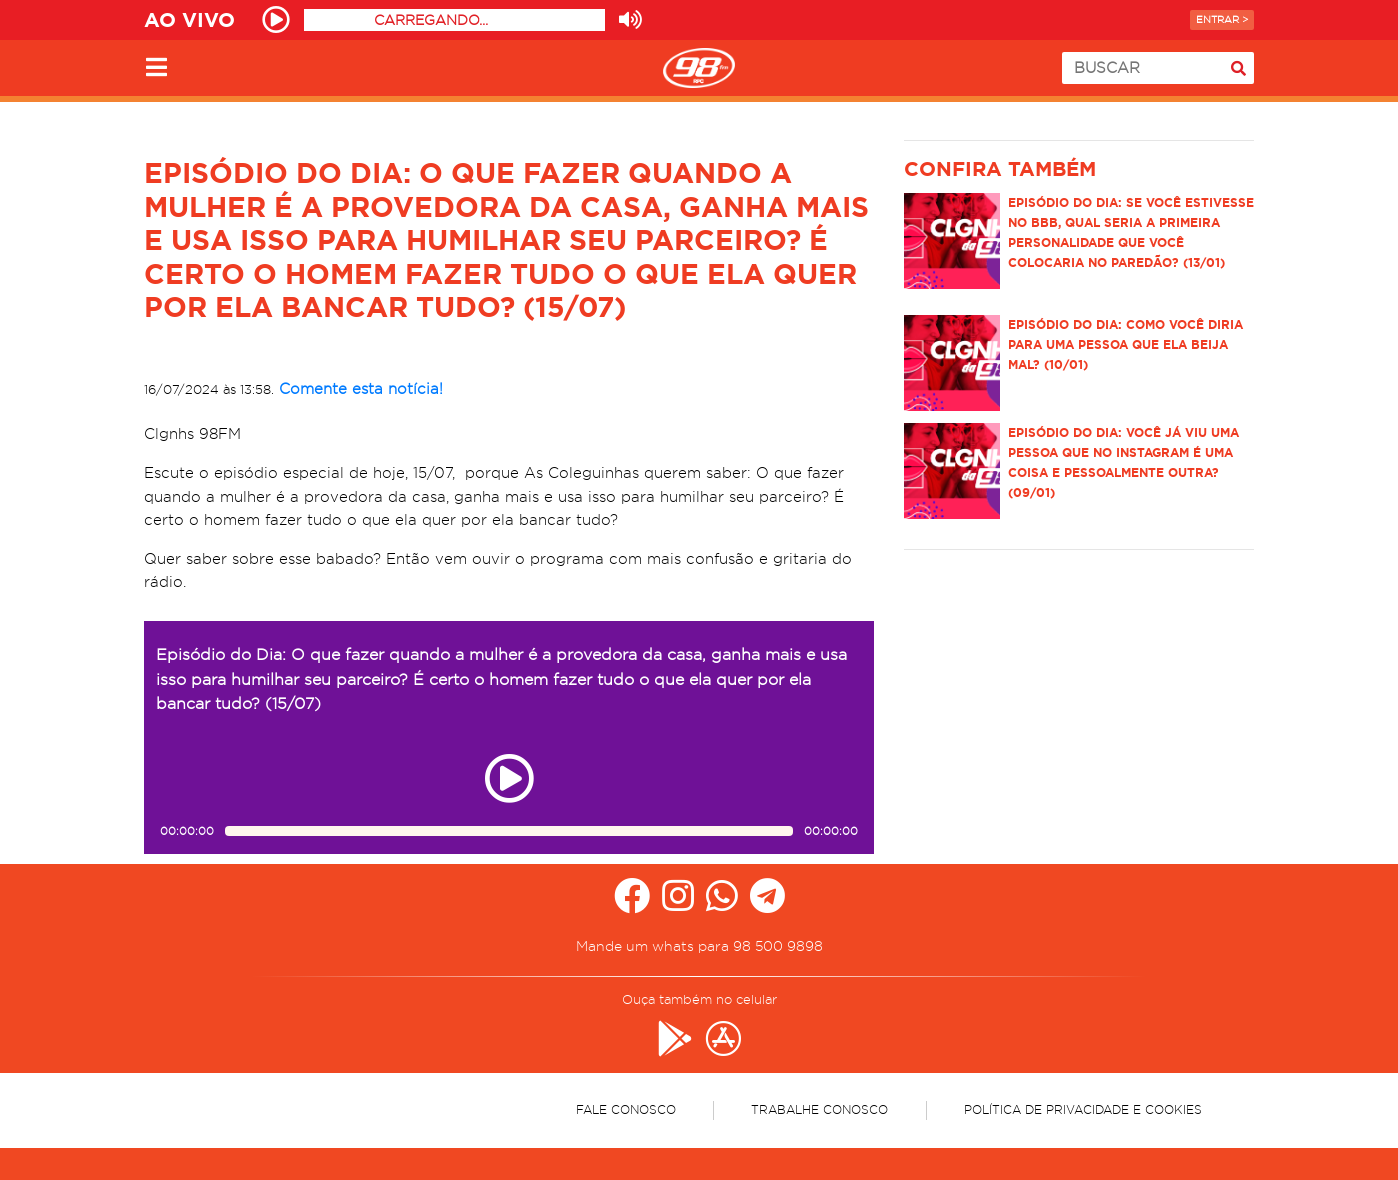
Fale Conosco (626, 1109)
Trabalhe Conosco (819, 1109)
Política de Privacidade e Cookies (1083, 1109)
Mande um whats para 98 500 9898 (699, 946)
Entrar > (1222, 19)
